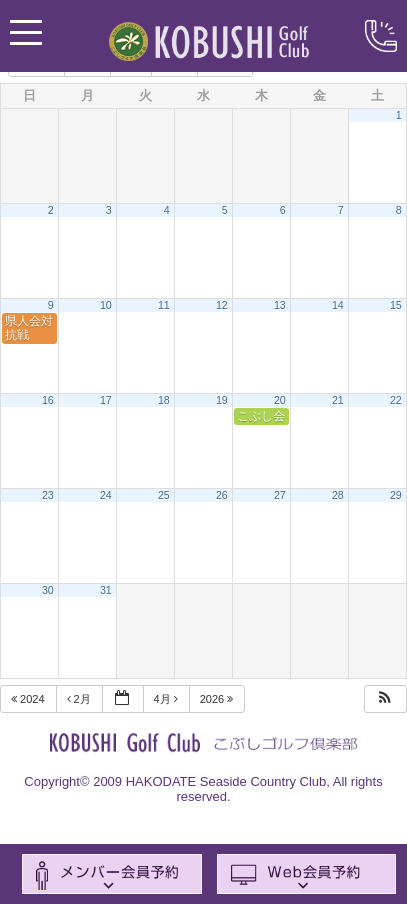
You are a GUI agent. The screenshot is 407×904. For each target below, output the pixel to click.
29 (396, 495)
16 (48, 400)
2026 (218, 699)
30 (48, 590)
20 (280, 400)
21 (338, 400)
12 (222, 305)
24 (106, 495)
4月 (167, 699)
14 (338, 305)
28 (338, 495)
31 (106, 590)
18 (164, 400)
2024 (29, 699)
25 (164, 495)
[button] (385, 699)
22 (396, 400)
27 (280, 495)
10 (106, 305)
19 (222, 400)
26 (222, 495)
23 (48, 495)
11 (164, 305)
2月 (80, 699)
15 (396, 305)
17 (106, 400)
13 (280, 305)
